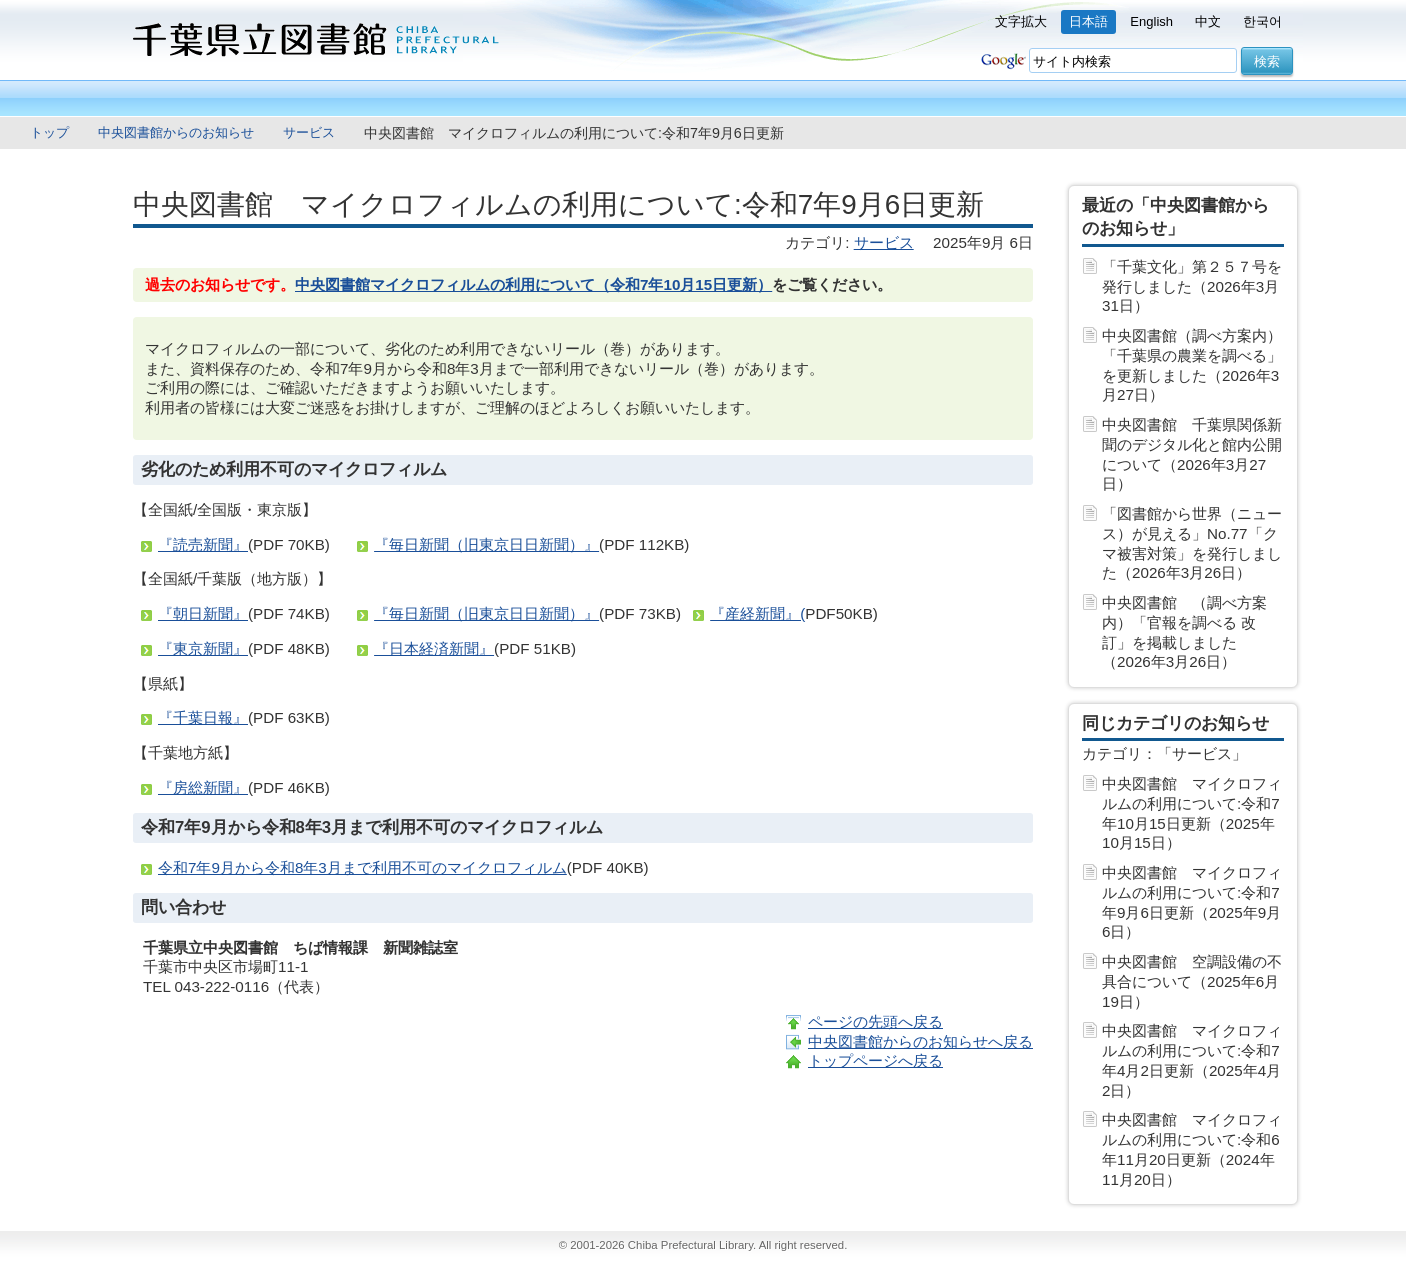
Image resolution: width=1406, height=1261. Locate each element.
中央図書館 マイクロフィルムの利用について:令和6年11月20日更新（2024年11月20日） (1192, 1149)
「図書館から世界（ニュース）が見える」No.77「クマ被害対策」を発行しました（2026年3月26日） (1192, 543)
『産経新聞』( (757, 613)
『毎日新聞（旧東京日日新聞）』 (486, 544)
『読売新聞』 (203, 544)
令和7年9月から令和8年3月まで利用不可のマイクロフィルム (362, 867)
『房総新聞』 (203, 787)
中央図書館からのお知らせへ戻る (920, 1041)
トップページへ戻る (875, 1060)
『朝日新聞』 (203, 613)
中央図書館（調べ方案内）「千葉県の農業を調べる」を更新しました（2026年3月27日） (1192, 365)
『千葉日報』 (203, 717)
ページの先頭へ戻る (875, 1021)
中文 (1208, 21)
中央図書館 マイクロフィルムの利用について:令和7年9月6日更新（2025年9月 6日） (1192, 902)
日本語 (1088, 21)
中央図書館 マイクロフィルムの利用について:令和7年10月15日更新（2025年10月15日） (1192, 813)
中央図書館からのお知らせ (176, 132)
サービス (309, 132)
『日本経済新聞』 (434, 648)
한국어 (1262, 21)
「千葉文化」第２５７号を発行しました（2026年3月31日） (1192, 286)
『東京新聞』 (203, 648)
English (1151, 21)
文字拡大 (1021, 21)
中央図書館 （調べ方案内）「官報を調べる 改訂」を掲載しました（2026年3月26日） (1184, 632)
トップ (49, 132)
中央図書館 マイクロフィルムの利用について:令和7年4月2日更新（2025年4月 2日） (1192, 1060)
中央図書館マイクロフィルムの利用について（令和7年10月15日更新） (533, 284)
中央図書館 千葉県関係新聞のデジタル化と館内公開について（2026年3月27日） (1192, 454)
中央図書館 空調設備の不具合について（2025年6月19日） (1192, 981)
